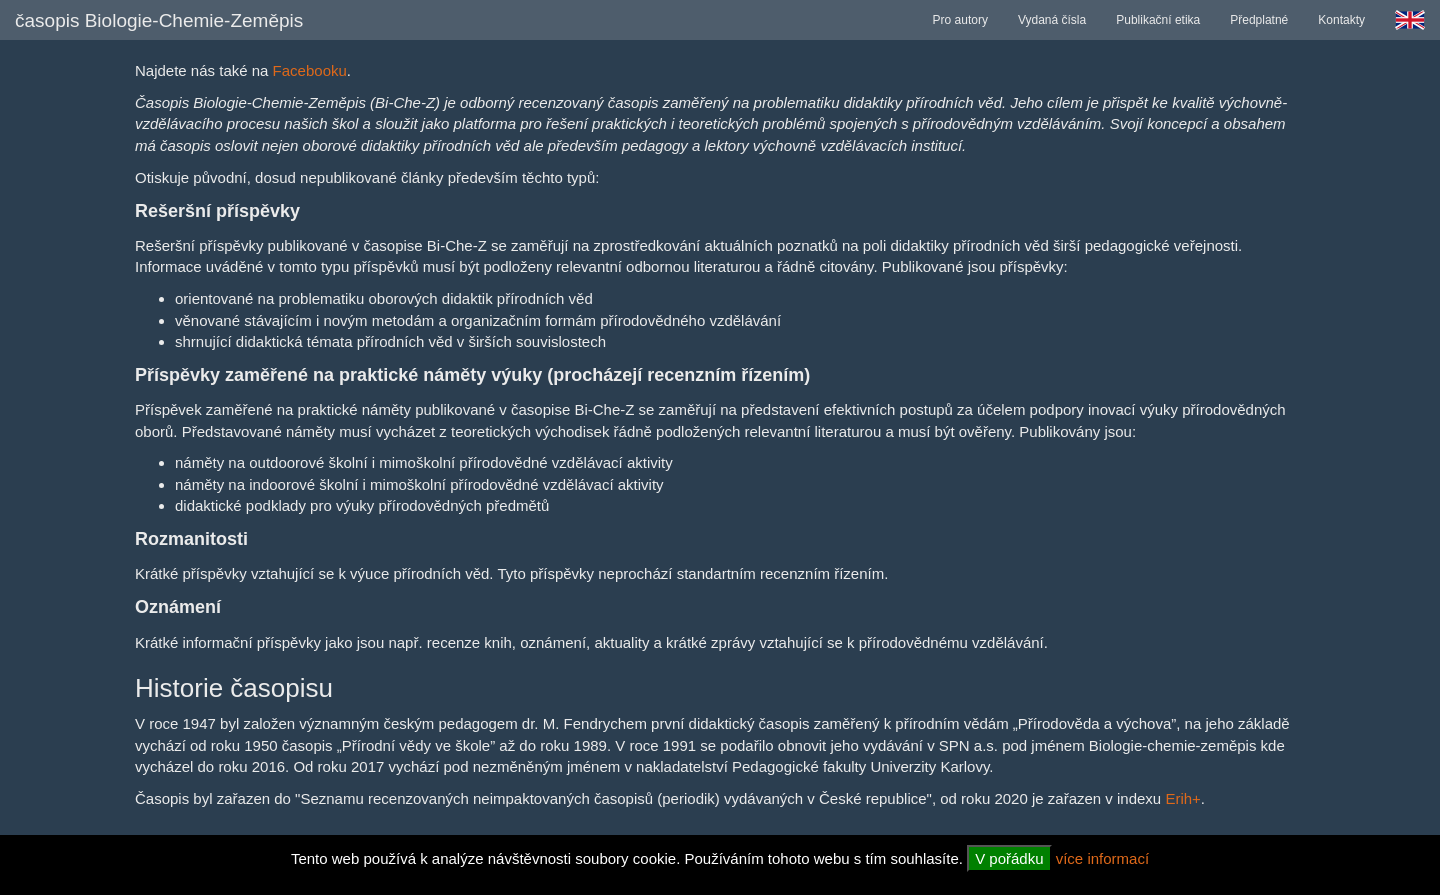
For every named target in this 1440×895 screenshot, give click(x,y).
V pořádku (1009, 858)
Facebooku (310, 70)
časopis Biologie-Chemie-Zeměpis (159, 20)
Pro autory (960, 20)
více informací (1102, 858)
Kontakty (1341, 20)
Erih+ (1182, 798)
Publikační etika (1158, 20)
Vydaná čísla (1052, 20)
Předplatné (1259, 20)
